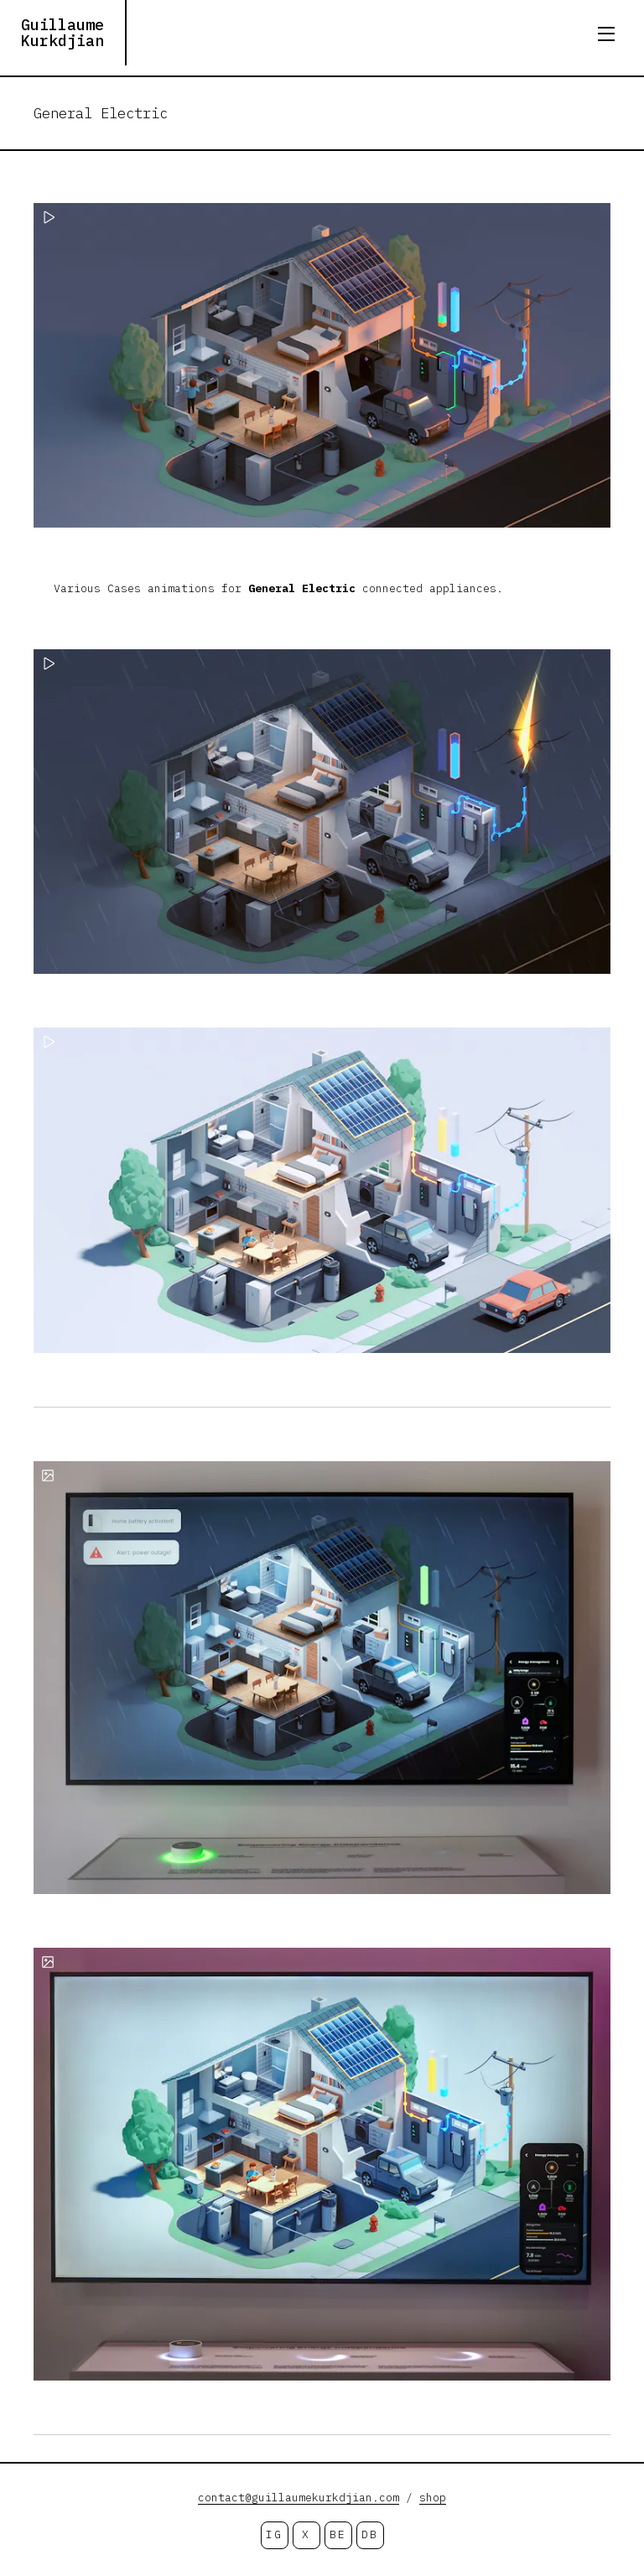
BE (337, 2534)
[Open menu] (606, 33)
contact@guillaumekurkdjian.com (298, 2497)
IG (274, 2534)
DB (369, 2534)
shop (432, 2497)
